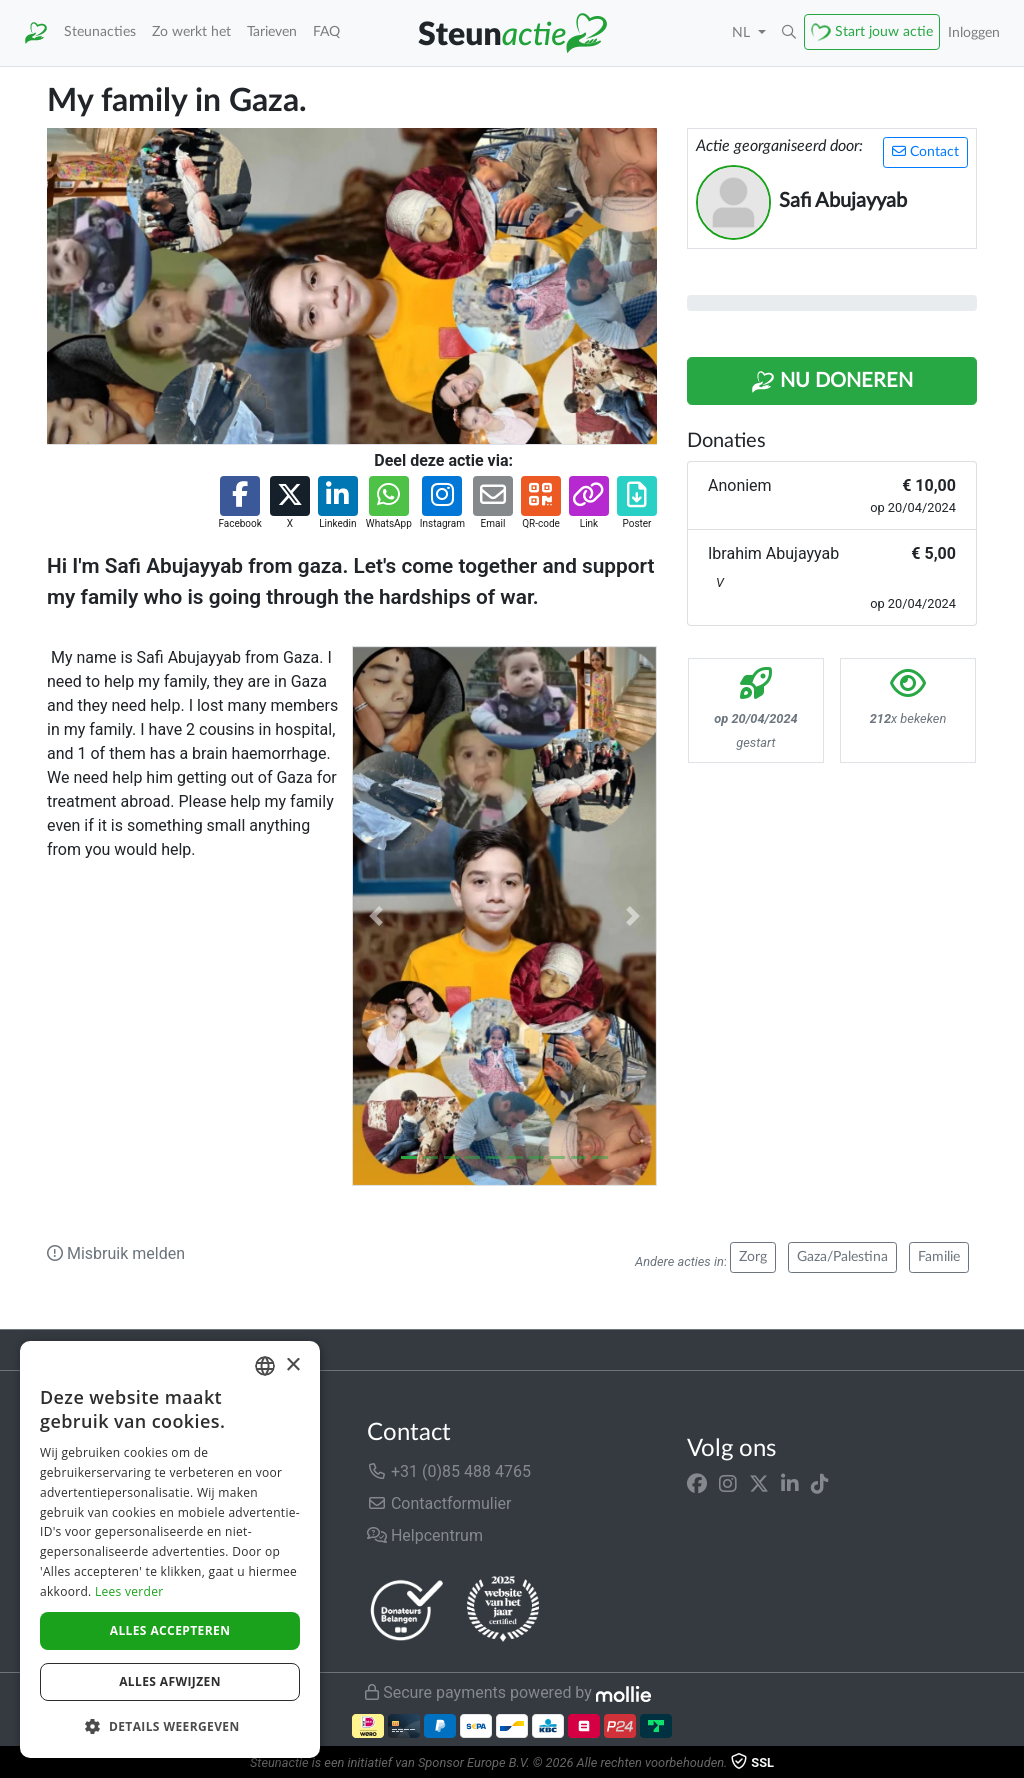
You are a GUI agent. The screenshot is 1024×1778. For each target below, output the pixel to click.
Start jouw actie (884, 31)
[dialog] (170, 1549)
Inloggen (974, 32)
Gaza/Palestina (842, 1257)
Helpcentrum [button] (425, 1535)
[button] (789, 33)
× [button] (292, 1365)
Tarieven (272, 31)
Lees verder (129, 1591)
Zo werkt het (191, 31)
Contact (925, 151)
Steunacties (100, 31)
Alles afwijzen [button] (170, 1681)
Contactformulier (439, 1503)
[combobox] (265, 1366)
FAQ (326, 31)
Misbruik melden (116, 1253)
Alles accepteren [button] (170, 1630)
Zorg (753, 1257)
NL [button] (743, 32)
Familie (939, 1257)
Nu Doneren (832, 382)
